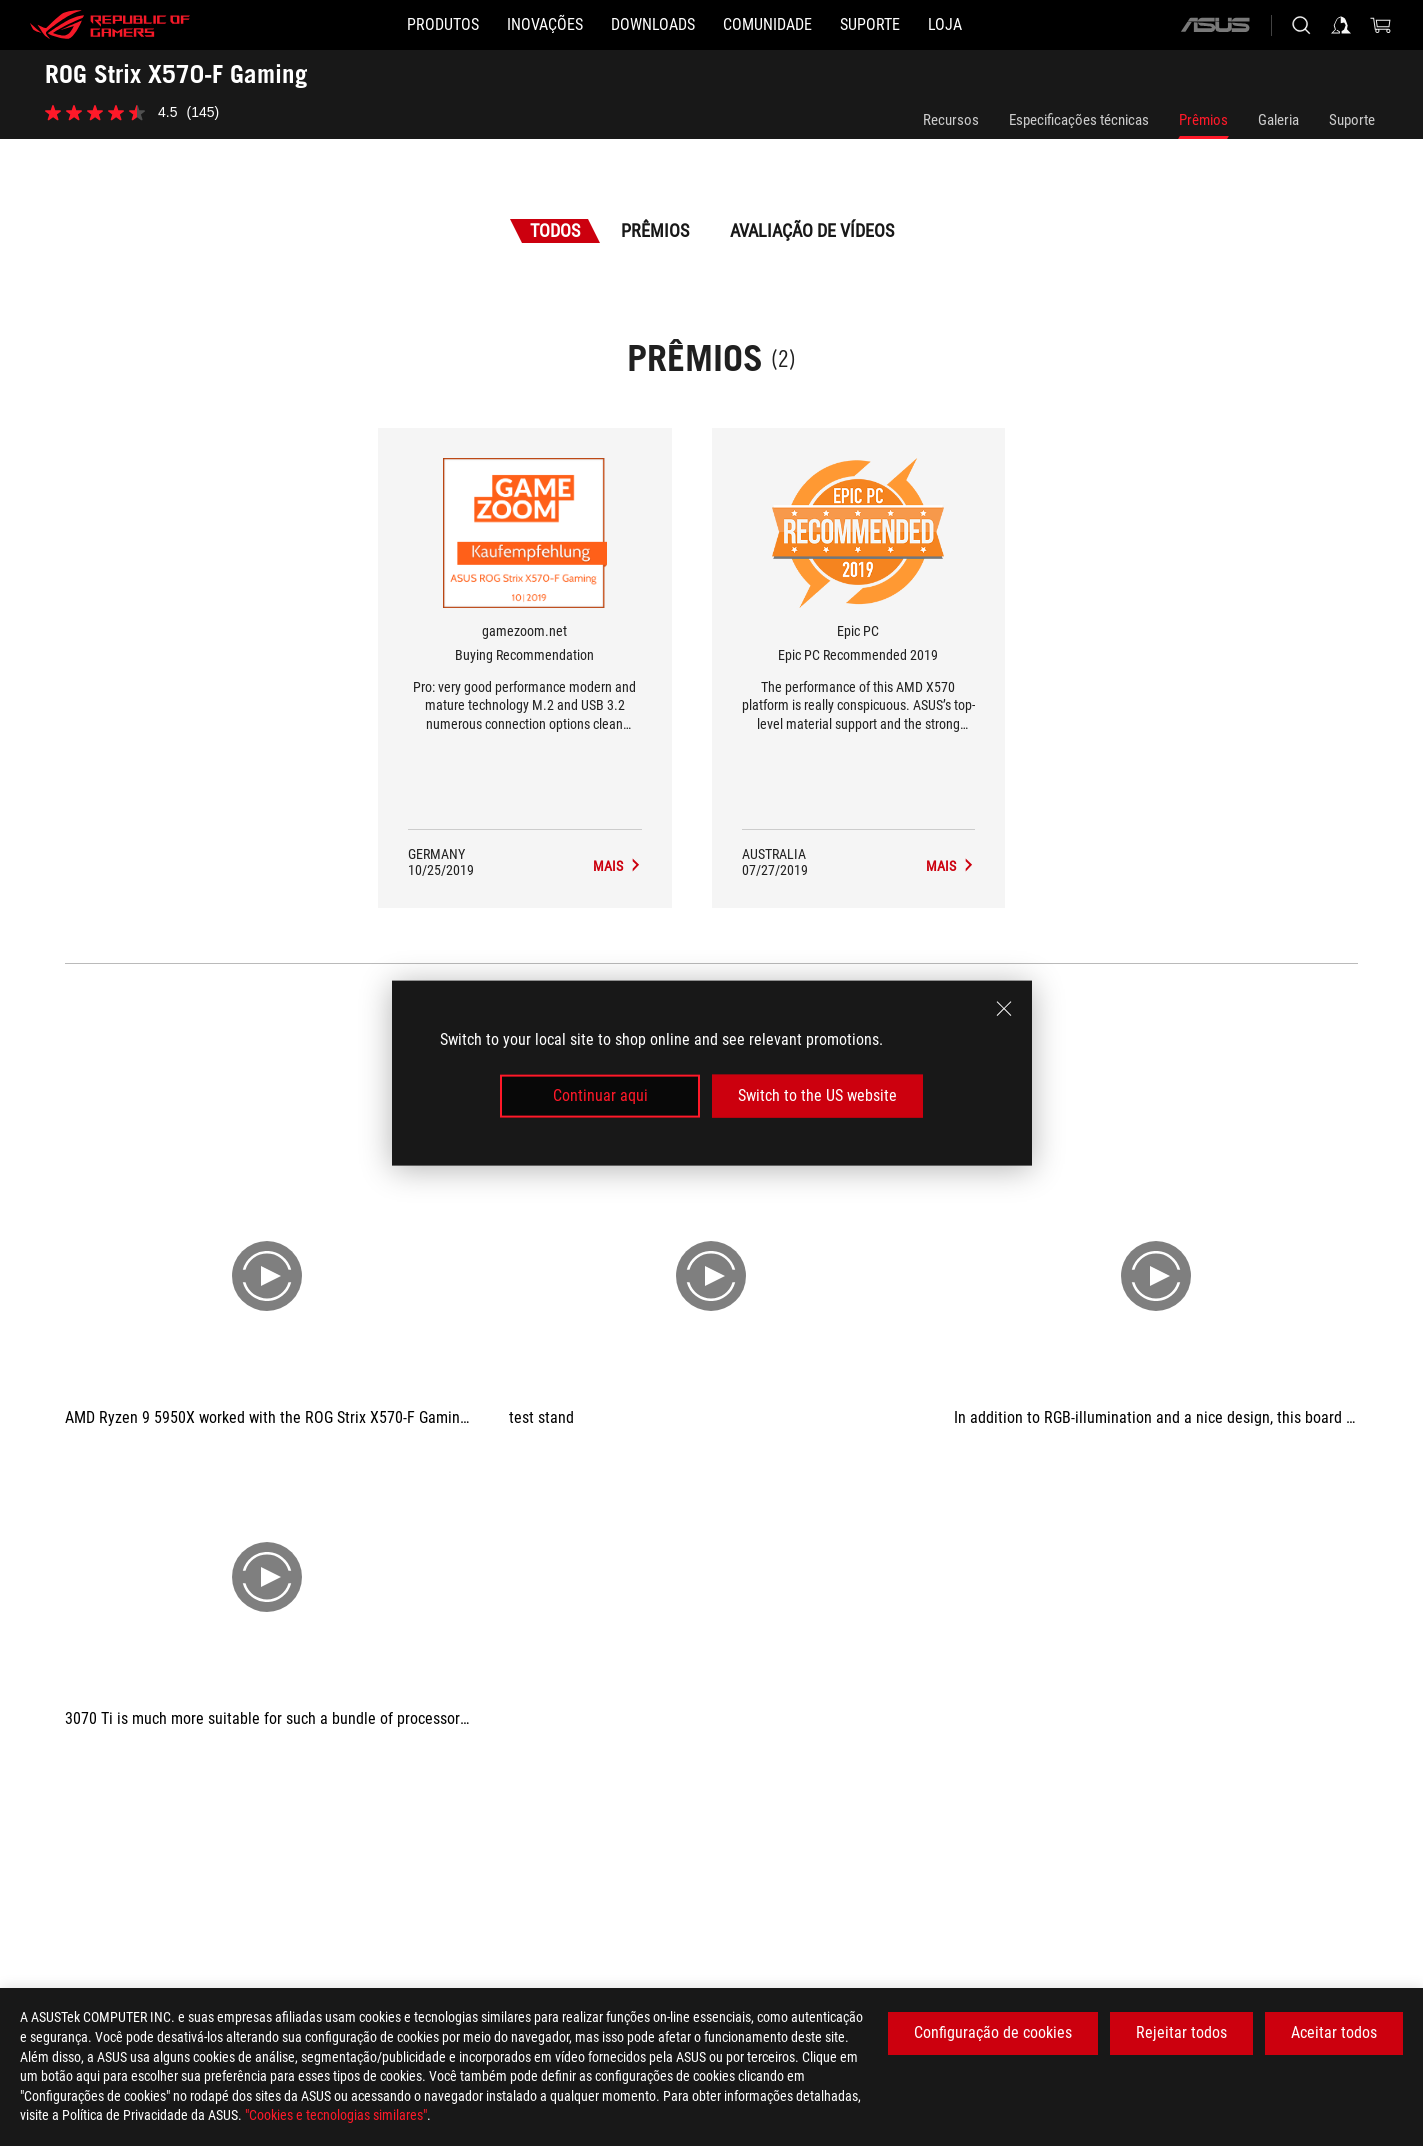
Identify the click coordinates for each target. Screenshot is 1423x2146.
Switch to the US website (817, 1095)
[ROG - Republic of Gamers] (110, 25)
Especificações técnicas (1079, 120)
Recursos (951, 120)
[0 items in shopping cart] (1381, 25)
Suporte (1352, 120)
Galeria (1278, 120)
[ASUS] (1215, 25)
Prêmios (1203, 120)
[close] (1004, 1009)
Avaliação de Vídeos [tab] (812, 230)
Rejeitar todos (1181, 2032)
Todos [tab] (555, 230)
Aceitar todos (1334, 2032)
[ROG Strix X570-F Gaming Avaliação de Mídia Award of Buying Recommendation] (617, 866)
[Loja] (945, 25)
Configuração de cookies (993, 2032)
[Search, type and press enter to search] (1301, 25)
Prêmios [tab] (655, 230)
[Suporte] (870, 25)
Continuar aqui (600, 1095)
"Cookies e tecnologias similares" (336, 2115)
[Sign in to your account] (1341, 25)
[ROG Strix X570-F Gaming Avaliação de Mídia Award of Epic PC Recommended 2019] (950, 866)
